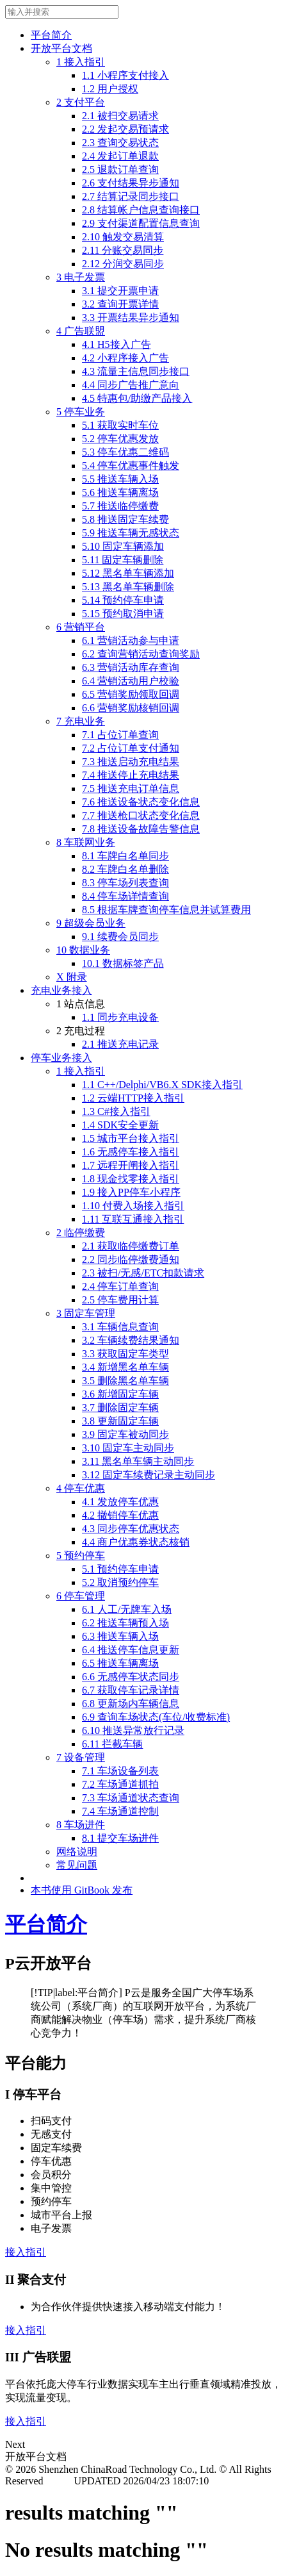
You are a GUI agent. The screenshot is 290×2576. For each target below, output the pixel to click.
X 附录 (71, 976)
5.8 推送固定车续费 (125, 519)
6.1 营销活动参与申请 (130, 640)
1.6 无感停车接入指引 (130, 1151)
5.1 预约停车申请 (120, 1569)
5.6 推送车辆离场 (120, 492)
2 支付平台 (80, 102)
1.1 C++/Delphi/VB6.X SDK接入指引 (162, 1084)
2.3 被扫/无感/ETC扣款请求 (143, 1272)
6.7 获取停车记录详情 (130, 1690)
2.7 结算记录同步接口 (130, 196)
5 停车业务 (80, 411)
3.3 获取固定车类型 (125, 1353)
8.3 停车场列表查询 (125, 882)
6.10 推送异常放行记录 (133, 1730)
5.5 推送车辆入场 (120, 479)
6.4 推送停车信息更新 (130, 1649)
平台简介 (51, 34)
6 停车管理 (80, 1595)
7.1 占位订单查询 (120, 734)
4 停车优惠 (80, 1488)
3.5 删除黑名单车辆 (125, 1380)
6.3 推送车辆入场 (120, 1636)
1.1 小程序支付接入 (125, 75)
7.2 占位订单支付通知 (130, 748)
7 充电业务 (80, 721)
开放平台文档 (61, 48)
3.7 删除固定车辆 (120, 1407)
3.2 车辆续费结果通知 (130, 1340)
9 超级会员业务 (90, 923)
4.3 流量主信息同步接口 (135, 371)
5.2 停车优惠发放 (120, 438)
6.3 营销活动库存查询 (130, 667)
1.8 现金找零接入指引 (130, 1178)
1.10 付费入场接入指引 (133, 1205)
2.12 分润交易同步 (123, 263)
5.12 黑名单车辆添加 (128, 573)
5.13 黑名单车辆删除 (128, 586)
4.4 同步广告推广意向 (130, 384)
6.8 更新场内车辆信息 (130, 1703)
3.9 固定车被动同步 (125, 1434)
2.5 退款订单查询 (120, 169)
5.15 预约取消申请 (123, 613)
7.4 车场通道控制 (120, 1811)
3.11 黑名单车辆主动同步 (138, 1461)
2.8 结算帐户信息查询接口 (141, 209)
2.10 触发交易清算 (123, 236)
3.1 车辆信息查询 (120, 1326)
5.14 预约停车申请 (123, 600)
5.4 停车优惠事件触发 (130, 465)
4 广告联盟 (80, 331)
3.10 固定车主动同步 (128, 1447)
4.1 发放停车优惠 (120, 1501)
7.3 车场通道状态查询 (130, 1797)
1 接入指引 (80, 61)
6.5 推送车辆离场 (120, 1663)
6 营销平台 (80, 627)
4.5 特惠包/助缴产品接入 (137, 398)
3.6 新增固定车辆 (120, 1394)
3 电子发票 (80, 277)
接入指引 (25, 2252)
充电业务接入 (61, 990)
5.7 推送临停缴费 (120, 505)
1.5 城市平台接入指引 (130, 1138)
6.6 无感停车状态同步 (130, 1676)
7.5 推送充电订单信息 (130, 788)
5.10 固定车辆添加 (123, 546)
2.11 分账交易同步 (122, 250)
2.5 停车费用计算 (120, 1299)
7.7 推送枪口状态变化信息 (141, 815)
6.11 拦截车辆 (112, 1743)
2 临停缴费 (80, 1232)
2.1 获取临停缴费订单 (130, 1246)
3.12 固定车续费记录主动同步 (148, 1474)
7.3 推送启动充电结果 (130, 761)
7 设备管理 (80, 1757)
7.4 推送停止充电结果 (130, 775)
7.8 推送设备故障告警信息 (141, 828)
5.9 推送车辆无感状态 (130, 532)
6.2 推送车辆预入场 (125, 1622)
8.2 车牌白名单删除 (125, 869)
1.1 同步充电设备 (120, 1017)
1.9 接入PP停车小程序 (131, 1192)
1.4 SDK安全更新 (120, 1124)
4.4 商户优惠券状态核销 (135, 1542)
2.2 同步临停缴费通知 (130, 1259)
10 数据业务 (83, 950)
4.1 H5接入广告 (116, 344)
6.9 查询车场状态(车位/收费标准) (156, 1717)
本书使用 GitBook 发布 (82, 1890)
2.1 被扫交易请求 (120, 115)
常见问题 (76, 1865)
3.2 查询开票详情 (120, 304)
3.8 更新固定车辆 (120, 1421)
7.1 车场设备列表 (120, 1770)
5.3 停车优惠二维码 (125, 452)
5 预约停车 (80, 1555)
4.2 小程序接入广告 (125, 357)
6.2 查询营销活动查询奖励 (141, 653)
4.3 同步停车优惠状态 (130, 1528)
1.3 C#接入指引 (116, 1111)
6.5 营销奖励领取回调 (130, 694)
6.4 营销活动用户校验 (130, 680)
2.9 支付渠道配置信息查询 (141, 223)
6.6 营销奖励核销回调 (130, 707)
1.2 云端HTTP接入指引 (133, 1098)
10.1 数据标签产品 (123, 963)
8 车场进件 (80, 1824)
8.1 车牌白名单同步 (125, 855)
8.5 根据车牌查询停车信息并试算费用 (166, 909)
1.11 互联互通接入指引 (133, 1219)
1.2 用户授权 (110, 88)
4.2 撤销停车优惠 (120, 1515)
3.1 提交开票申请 (120, 290)
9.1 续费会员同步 (120, 936)
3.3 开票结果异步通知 (130, 317)
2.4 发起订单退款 (120, 156)
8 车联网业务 (85, 842)
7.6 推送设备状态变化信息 (141, 802)
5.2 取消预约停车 (120, 1582)
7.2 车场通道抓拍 (120, 1784)
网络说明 (76, 1851)
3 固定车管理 (85, 1313)
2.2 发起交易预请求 (125, 129)
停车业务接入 (61, 1057)
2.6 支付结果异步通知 (130, 183)
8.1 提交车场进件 (120, 1838)
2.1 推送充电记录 (120, 1044)
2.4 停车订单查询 (120, 1286)
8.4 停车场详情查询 (125, 896)
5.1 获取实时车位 (120, 425)
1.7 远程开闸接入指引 (130, 1165)
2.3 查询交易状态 (120, 142)
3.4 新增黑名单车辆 (125, 1367)
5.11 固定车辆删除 (122, 559)
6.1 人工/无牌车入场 (127, 1609)
